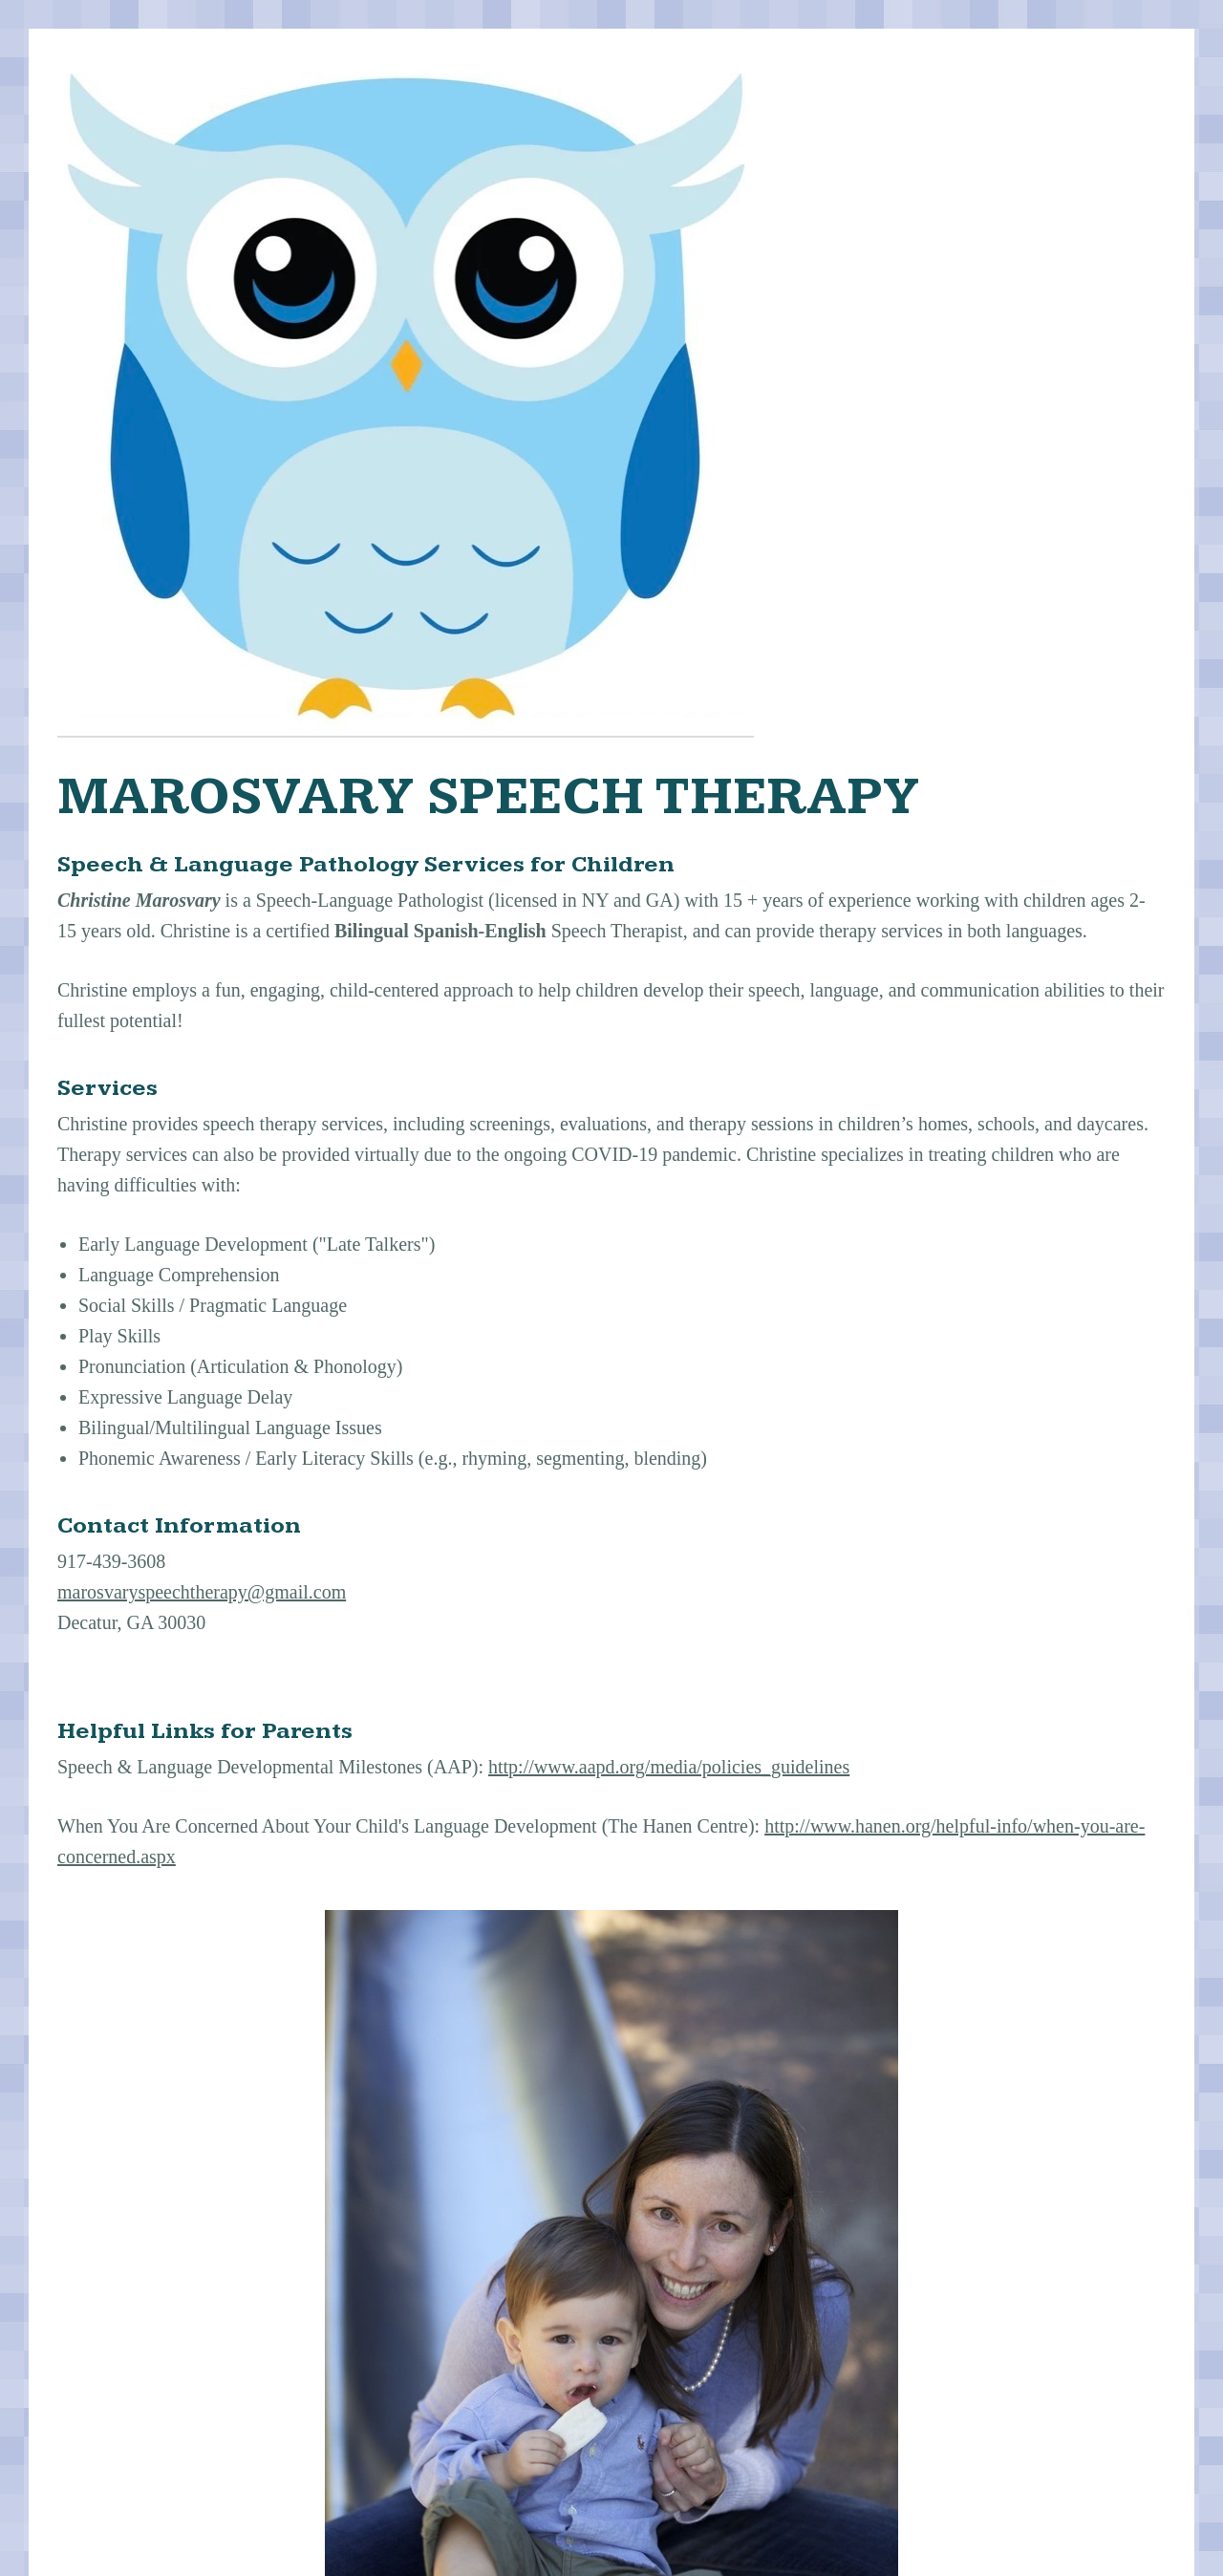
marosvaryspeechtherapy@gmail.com (201, 1591)
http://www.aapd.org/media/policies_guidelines (668, 1766)
